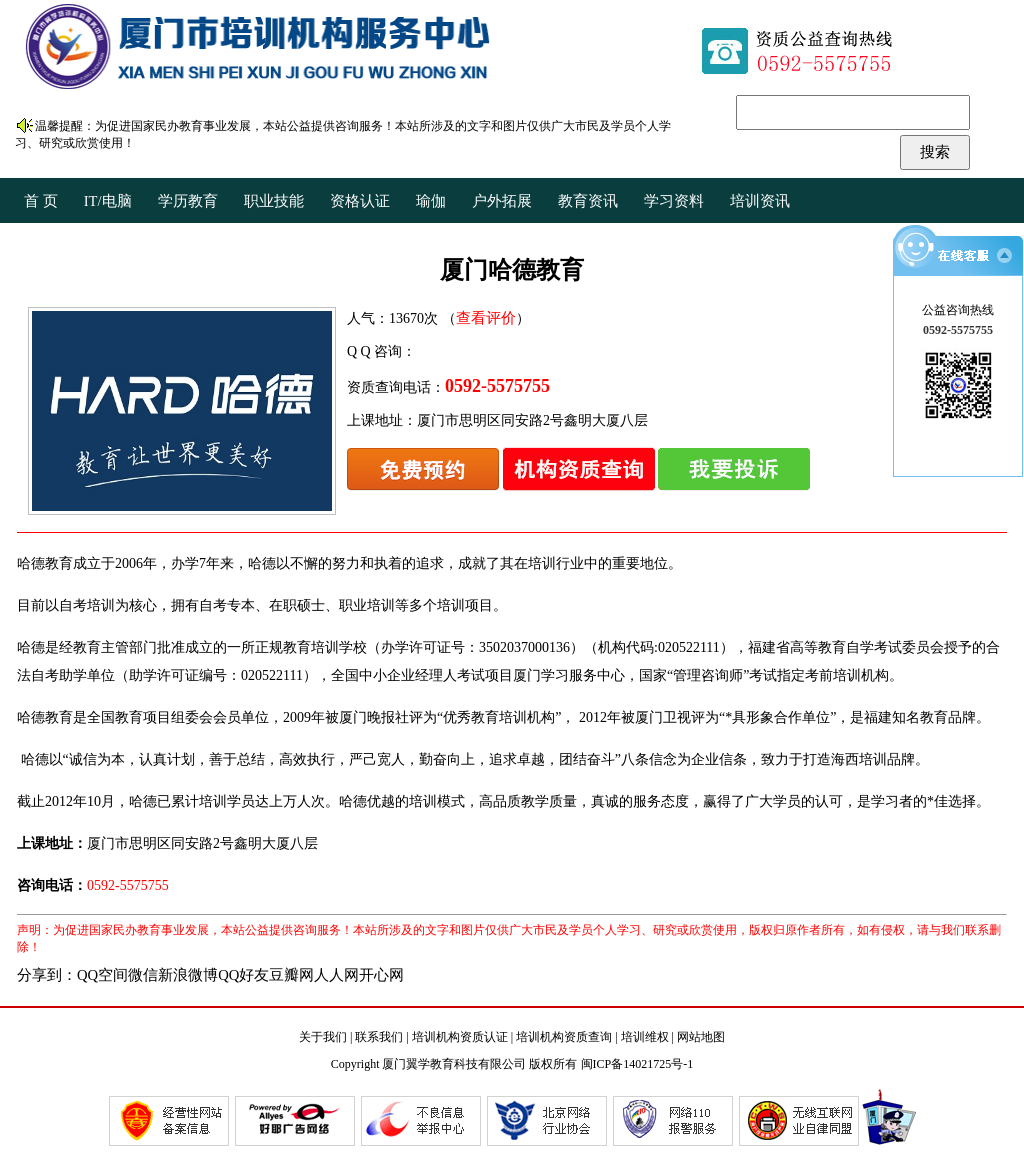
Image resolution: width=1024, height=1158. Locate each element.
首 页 (41, 201)
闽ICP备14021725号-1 (637, 1064)
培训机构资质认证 (460, 1037)
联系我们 (379, 1037)
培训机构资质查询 (564, 1037)
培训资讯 (760, 201)
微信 (143, 975)
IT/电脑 (108, 201)
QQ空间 (102, 975)
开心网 (381, 975)
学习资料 (674, 201)
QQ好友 (243, 975)
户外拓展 (502, 201)
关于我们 (323, 1037)
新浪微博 (188, 975)
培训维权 (645, 1037)
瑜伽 (431, 201)
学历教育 (188, 201)
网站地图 (701, 1037)
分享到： (47, 975)
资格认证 (360, 201)
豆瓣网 (291, 975)
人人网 (336, 975)
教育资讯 (588, 201)
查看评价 (486, 318)
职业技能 (274, 201)
